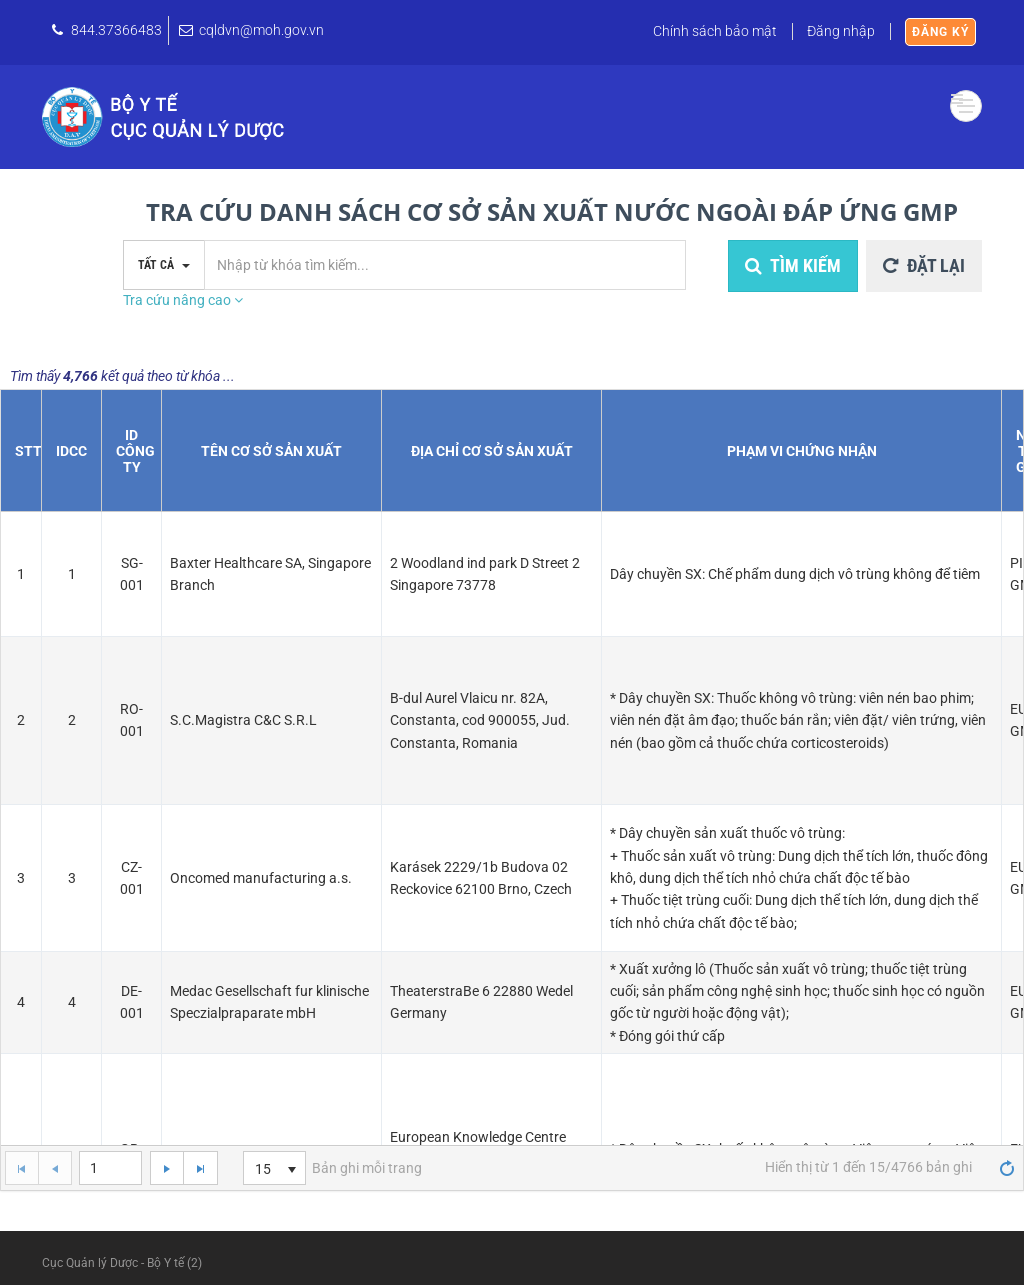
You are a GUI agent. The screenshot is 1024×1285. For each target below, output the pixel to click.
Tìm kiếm (793, 265)
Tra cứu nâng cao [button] (183, 300)
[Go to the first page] (21, 1168)
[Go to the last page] (200, 1168)
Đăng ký (940, 32)
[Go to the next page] (166, 1168)
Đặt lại (924, 265)
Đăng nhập (841, 31)
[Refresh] (1007, 1167)
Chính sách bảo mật (715, 31)
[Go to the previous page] (55, 1168)
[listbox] (274, 1168)
